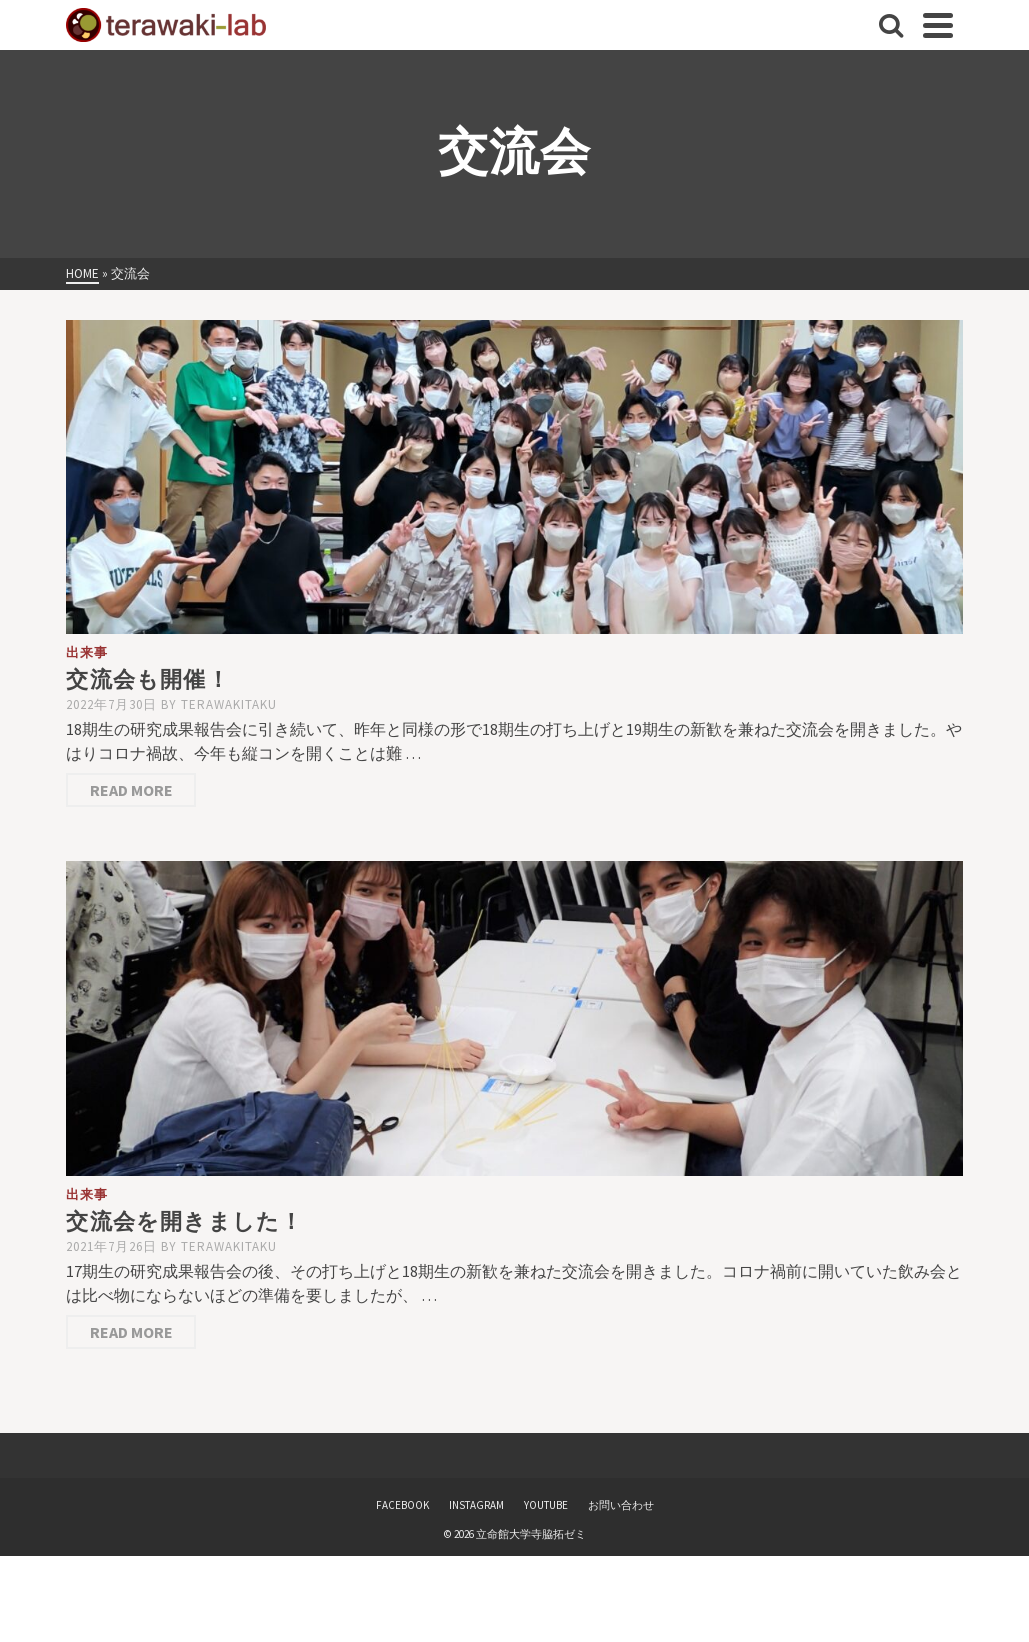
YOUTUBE (546, 1505)
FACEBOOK (402, 1505)
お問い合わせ (621, 1505)
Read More (131, 790)
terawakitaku (229, 704)
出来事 (87, 652)
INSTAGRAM (476, 1505)
